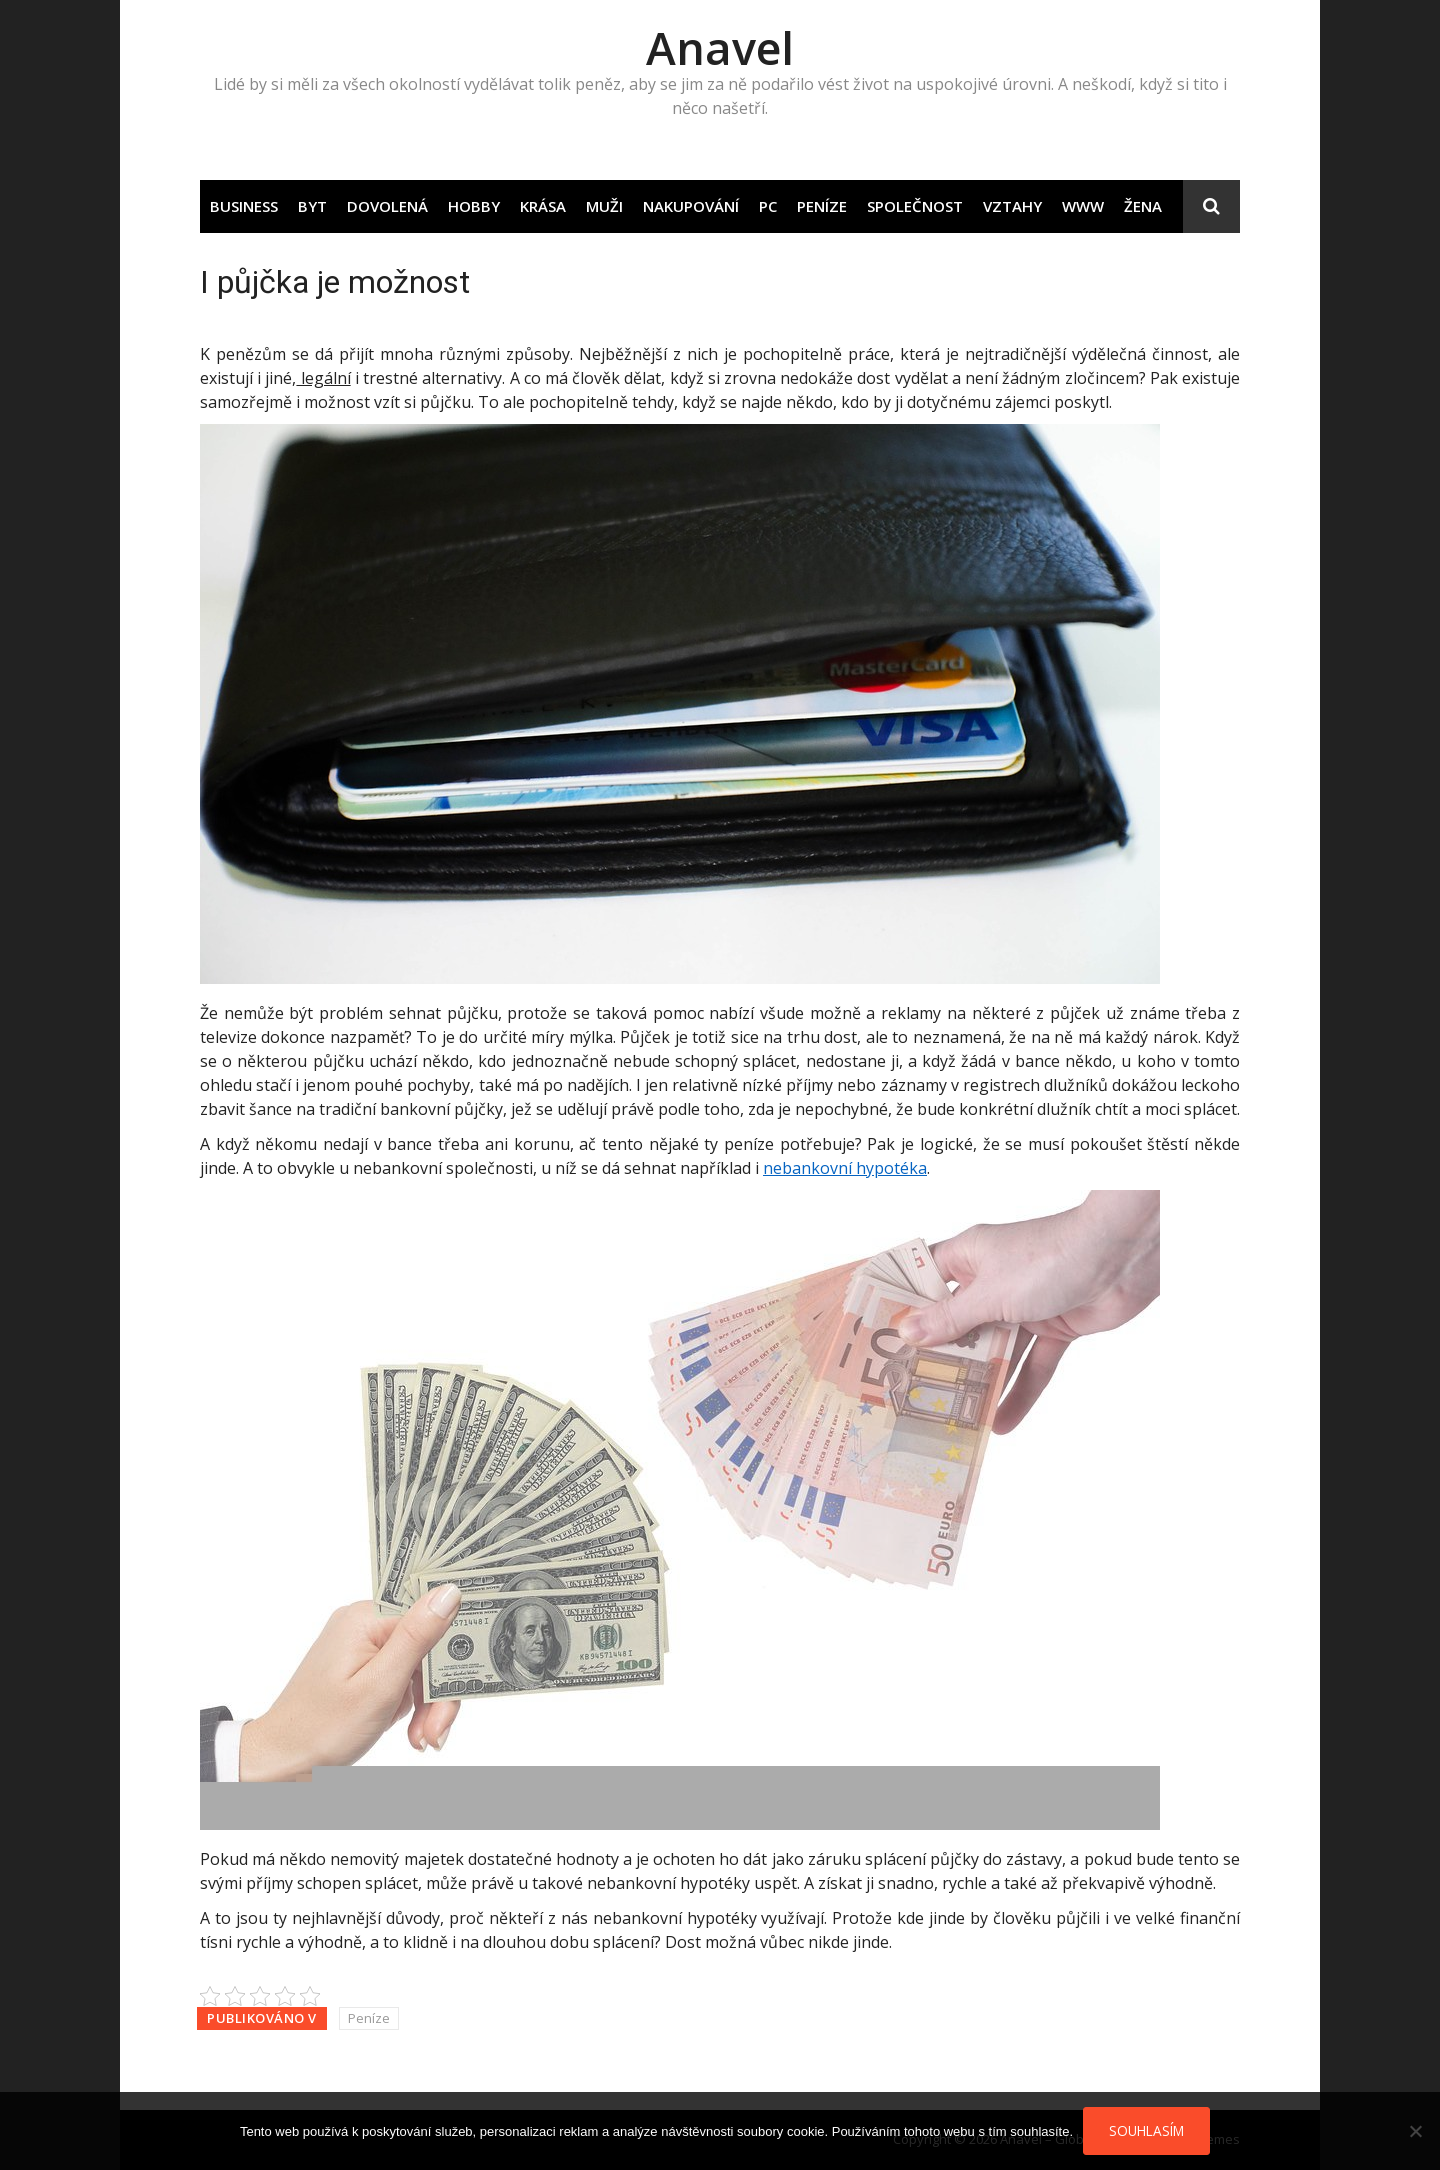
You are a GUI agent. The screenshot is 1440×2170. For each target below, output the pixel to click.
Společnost (915, 206)
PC (768, 206)
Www (1083, 206)
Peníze (822, 206)
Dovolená (387, 206)
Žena (1143, 206)
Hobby (474, 206)
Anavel (720, 47)
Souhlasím (1146, 2130)
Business (244, 206)
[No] (1415, 2131)
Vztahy (1012, 206)
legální (323, 378)
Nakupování (691, 206)
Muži (604, 206)
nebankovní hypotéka (845, 1168)
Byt (312, 206)
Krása (543, 206)
